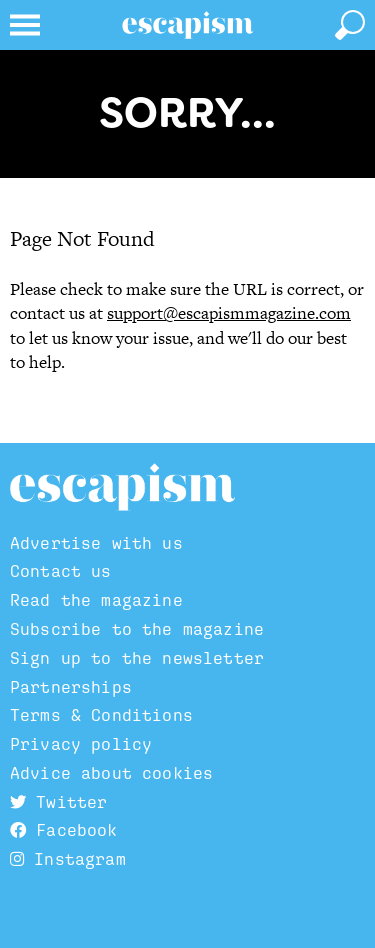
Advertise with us (96, 543)
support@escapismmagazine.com (229, 313)
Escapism (122, 488)
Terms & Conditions (101, 715)
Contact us (61, 571)
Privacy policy (81, 744)
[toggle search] (350, 25)
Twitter (58, 802)
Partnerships (71, 687)
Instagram (68, 859)
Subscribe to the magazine (137, 629)
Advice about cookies (111, 773)
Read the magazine (96, 600)
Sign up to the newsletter (137, 658)
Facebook (64, 830)
